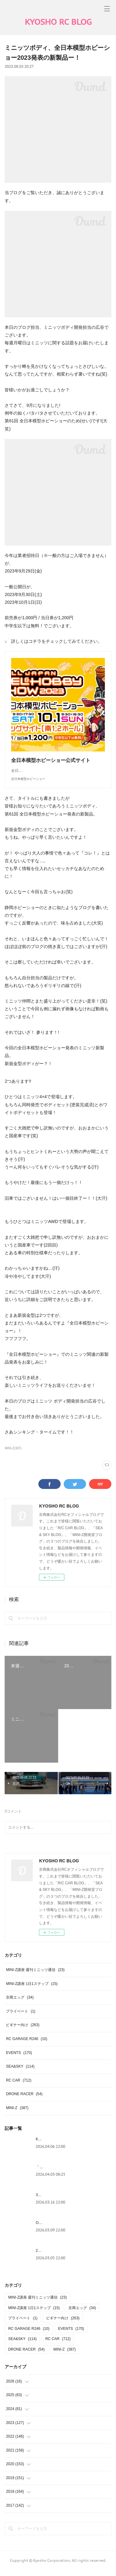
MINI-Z (17, 2114)
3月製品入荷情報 (50, 2201)
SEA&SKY (20, 2072)
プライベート (20, 2017)
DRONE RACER (24, 2100)
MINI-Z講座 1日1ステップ (32, 1990)
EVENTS (19, 2059)
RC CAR (18, 2086)
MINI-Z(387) (13, 1454)
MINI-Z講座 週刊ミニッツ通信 (35, 1976)
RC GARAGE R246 (26, 2045)
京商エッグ (19, 2003)
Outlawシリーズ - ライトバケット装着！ (69, 2229)
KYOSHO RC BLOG (58, 22)
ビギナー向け (22, 2031)
